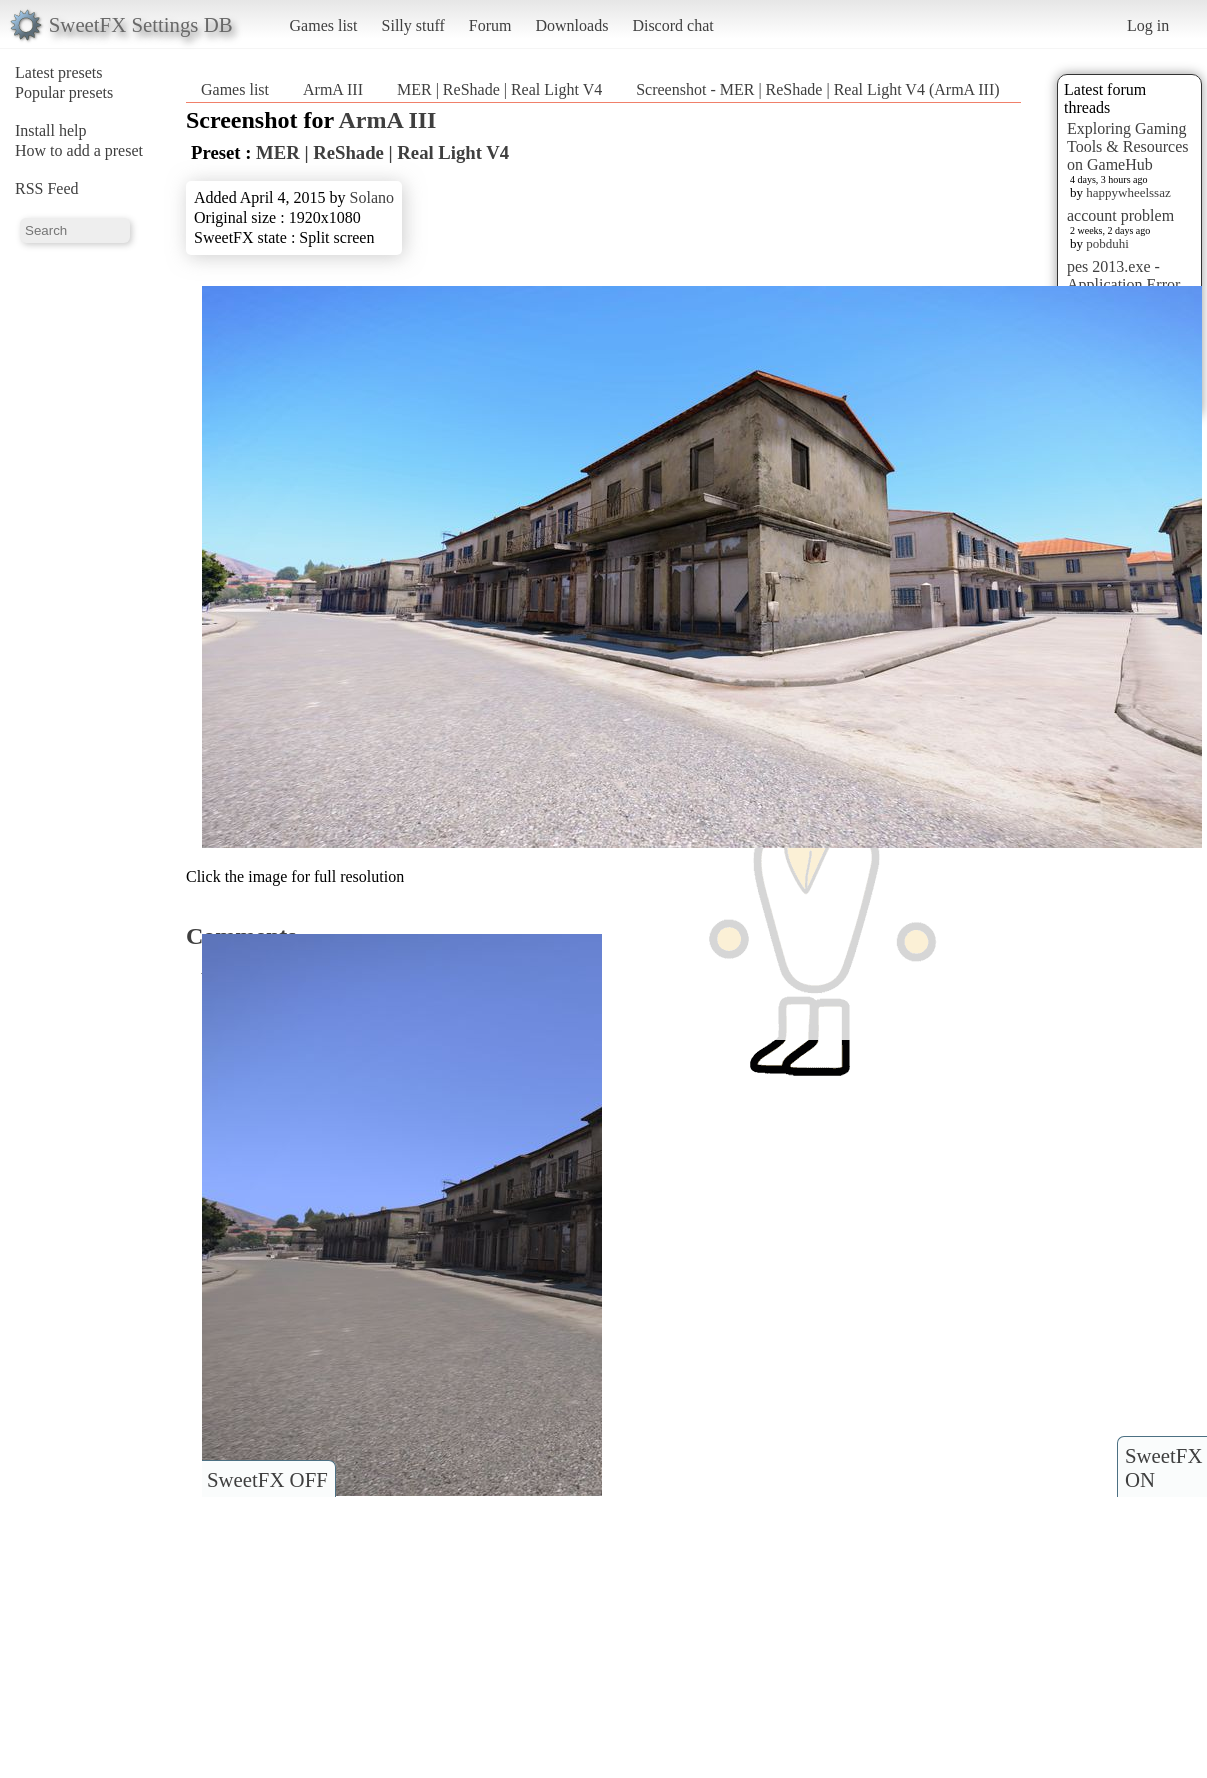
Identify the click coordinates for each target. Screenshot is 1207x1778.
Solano (372, 197)
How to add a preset (79, 150)
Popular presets (64, 92)
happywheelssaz (1128, 192)
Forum (490, 25)
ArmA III (333, 89)
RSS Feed (47, 188)
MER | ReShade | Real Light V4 (499, 89)
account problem (1120, 215)
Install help (51, 130)
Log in (1148, 25)
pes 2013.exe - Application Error (1123, 275)
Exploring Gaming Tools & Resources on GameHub (1128, 146)
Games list (324, 25)
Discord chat (672, 25)
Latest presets (59, 72)
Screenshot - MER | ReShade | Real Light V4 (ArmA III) (817, 89)
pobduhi (1107, 243)
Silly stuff (413, 25)
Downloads (571, 25)
